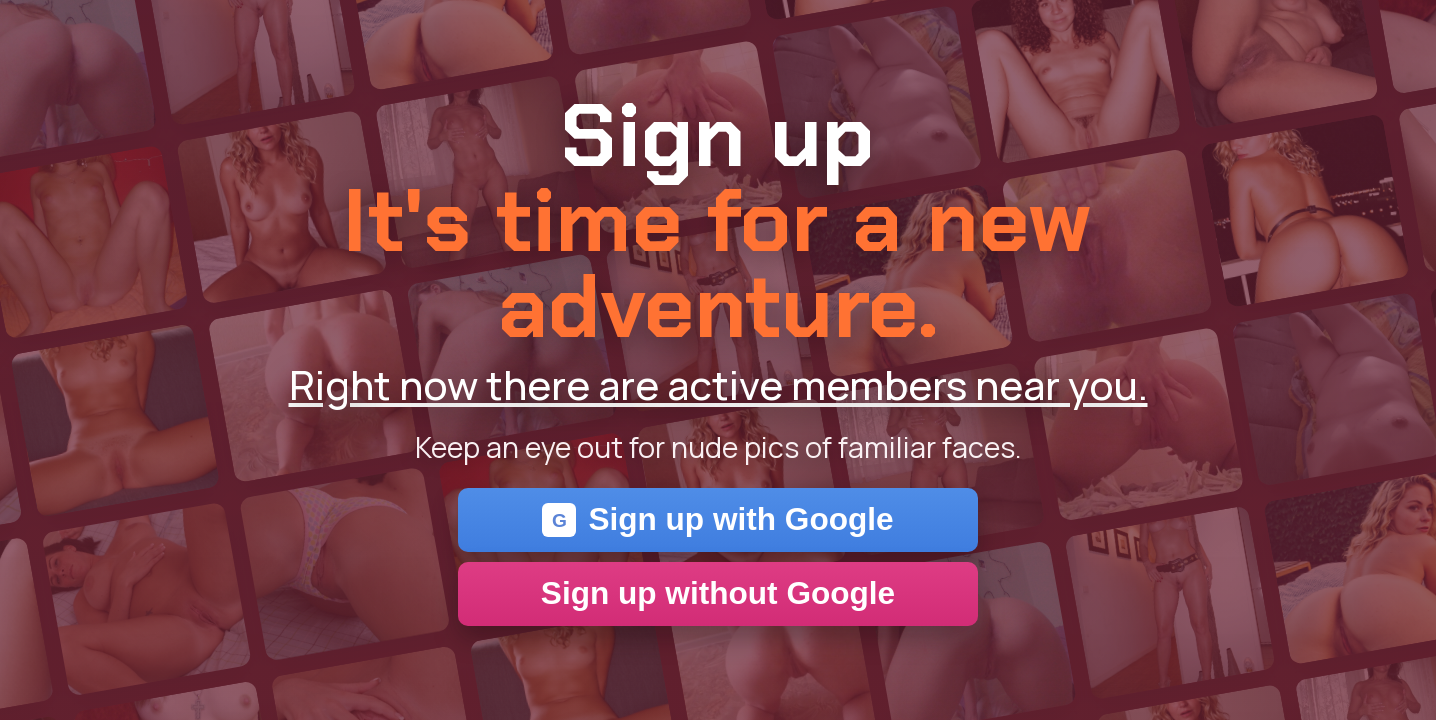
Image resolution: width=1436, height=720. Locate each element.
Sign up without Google (718, 593)
